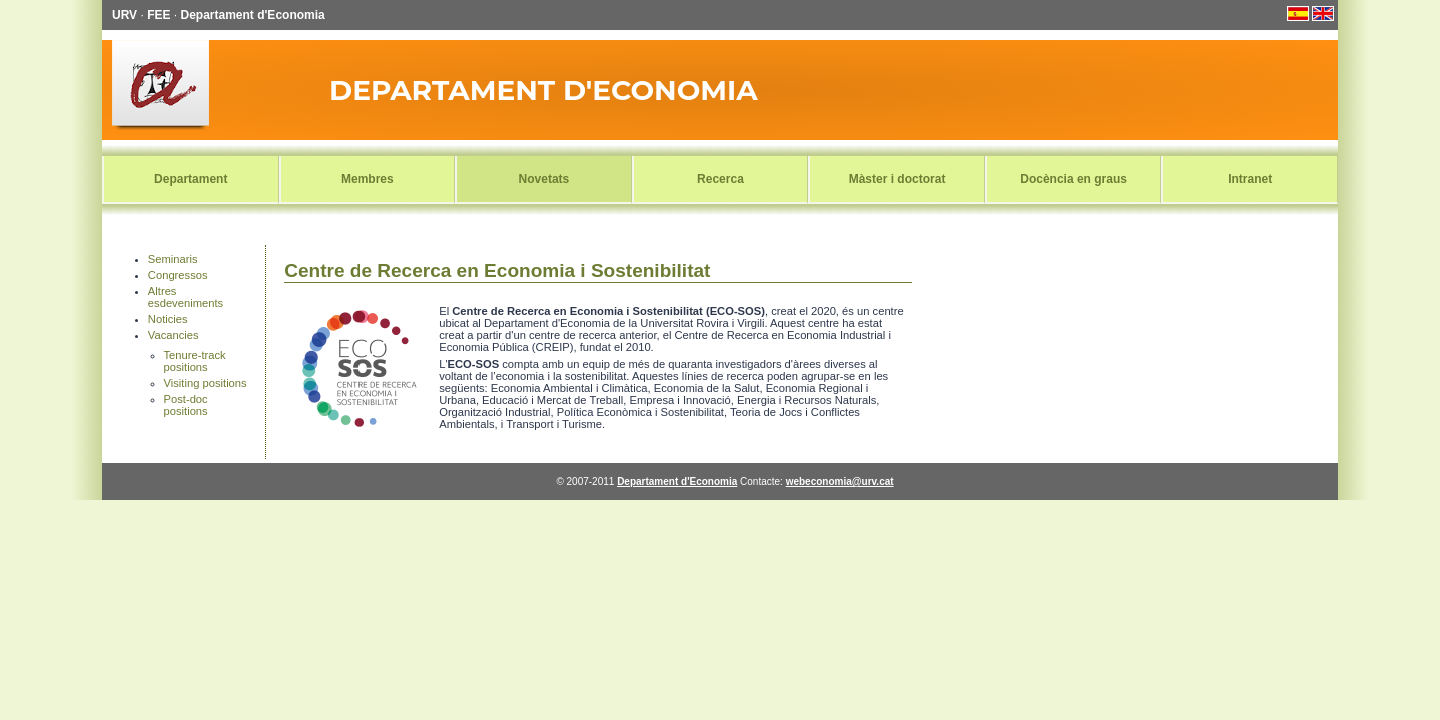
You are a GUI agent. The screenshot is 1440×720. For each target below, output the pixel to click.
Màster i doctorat (897, 179)
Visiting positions (205, 383)
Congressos (178, 275)
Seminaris (173, 259)
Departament (190, 179)
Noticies (168, 319)
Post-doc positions (186, 405)
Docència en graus (1073, 179)
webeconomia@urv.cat (840, 481)
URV (124, 15)
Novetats (544, 179)
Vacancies (173, 335)
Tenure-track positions (195, 361)
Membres (367, 179)
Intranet (1250, 179)
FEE (158, 15)
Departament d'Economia (253, 15)
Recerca (720, 179)
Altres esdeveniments (185, 297)
